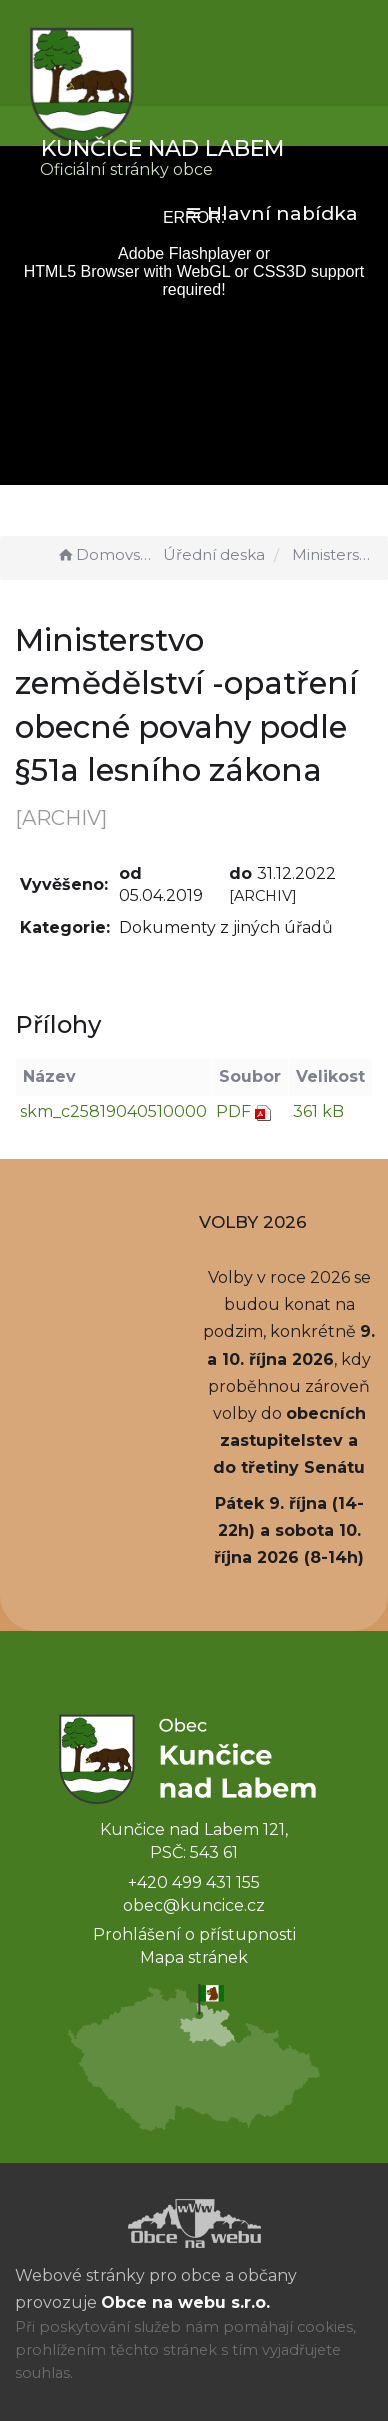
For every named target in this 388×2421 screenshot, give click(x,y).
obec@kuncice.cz (194, 1905)
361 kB (318, 1111)
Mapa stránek (194, 1957)
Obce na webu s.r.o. (185, 2302)
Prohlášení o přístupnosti (194, 1934)
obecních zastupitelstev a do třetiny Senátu (289, 1440)
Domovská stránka (107, 554)
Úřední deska (214, 554)
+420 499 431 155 (194, 1882)
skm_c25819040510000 (113, 1111)
